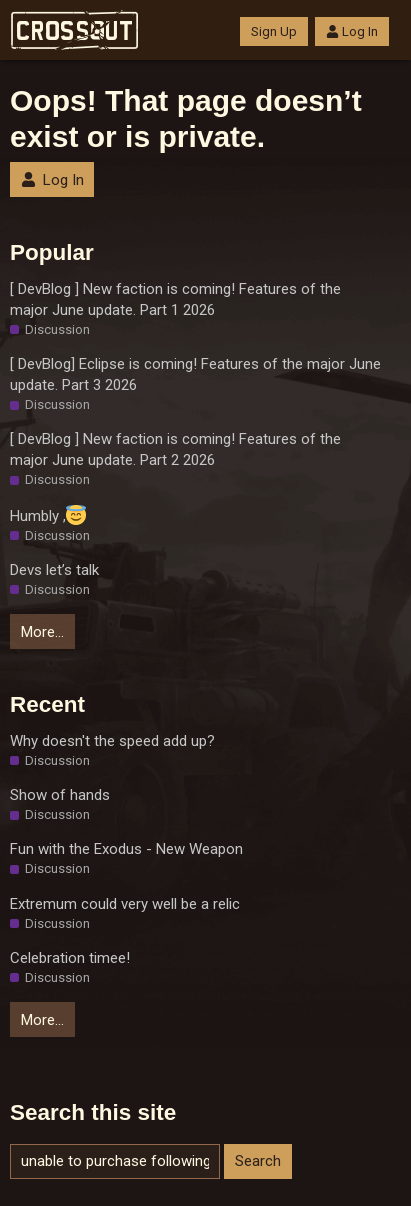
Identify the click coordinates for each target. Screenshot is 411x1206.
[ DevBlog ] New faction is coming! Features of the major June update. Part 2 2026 (175, 449)
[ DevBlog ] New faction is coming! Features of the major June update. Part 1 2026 (175, 299)
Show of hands (60, 795)
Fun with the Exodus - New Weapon (126, 849)
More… (42, 632)
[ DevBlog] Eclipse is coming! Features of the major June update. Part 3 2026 (195, 374)
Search (258, 1161)
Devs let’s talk (54, 570)
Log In (352, 31)
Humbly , (48, 515)
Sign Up (274, 31)
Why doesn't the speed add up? (112, 741)
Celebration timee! (70, 958)
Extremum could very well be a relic (125, 904)
